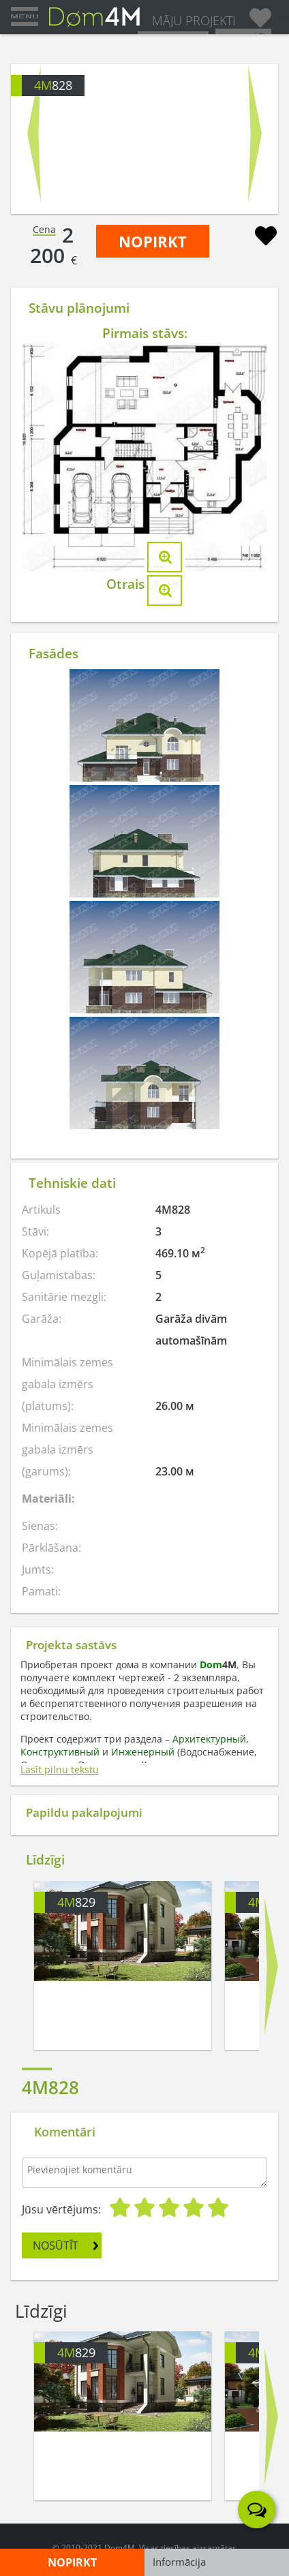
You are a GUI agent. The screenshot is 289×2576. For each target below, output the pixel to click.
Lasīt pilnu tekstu (59, 1769)
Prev (34, 133)
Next (255, 133)
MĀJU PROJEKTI (194, 20)
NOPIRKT (153, 241)
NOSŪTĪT (55, 2245)
